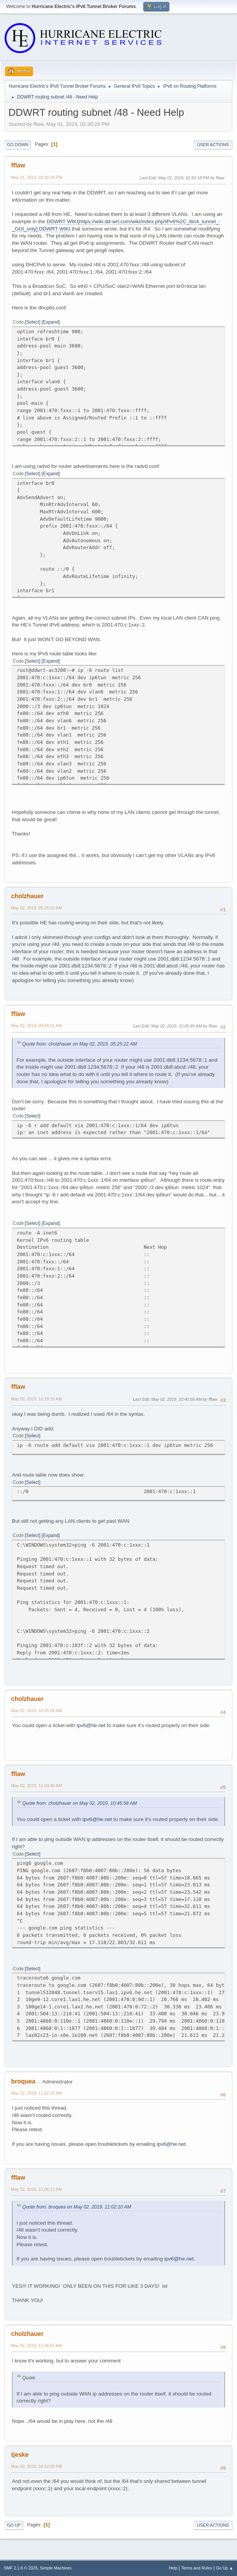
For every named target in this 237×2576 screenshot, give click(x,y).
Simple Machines (55, 2568)
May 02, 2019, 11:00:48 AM (36, 1785)
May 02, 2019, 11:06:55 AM (36, 2345)
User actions (213, 144)
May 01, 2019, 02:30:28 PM (36, 177)
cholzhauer (27, 896)
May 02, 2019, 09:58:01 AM (36, 1025)
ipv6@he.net (90, 1725)
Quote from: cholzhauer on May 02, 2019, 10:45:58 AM (79, 1803)
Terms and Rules (196, 2568)
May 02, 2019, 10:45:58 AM (36, 1710)
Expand (51, 322)
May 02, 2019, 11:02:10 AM (36, 2093)
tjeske (19, 2454)
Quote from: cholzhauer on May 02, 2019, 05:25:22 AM (79, 1044)
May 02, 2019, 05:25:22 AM (36, 907)
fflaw (18, 165)
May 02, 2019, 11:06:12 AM (36, 2189)
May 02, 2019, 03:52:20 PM (36, 2466)
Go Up (14, 2525)
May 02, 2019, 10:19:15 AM (36, 1399)
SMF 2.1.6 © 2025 (21, 2568)
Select (32, 322)
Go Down (17, 144)
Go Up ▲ (224, 2568)
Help (173, 2568)
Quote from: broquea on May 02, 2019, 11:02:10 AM (76, 2207)
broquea (23, 2081)
